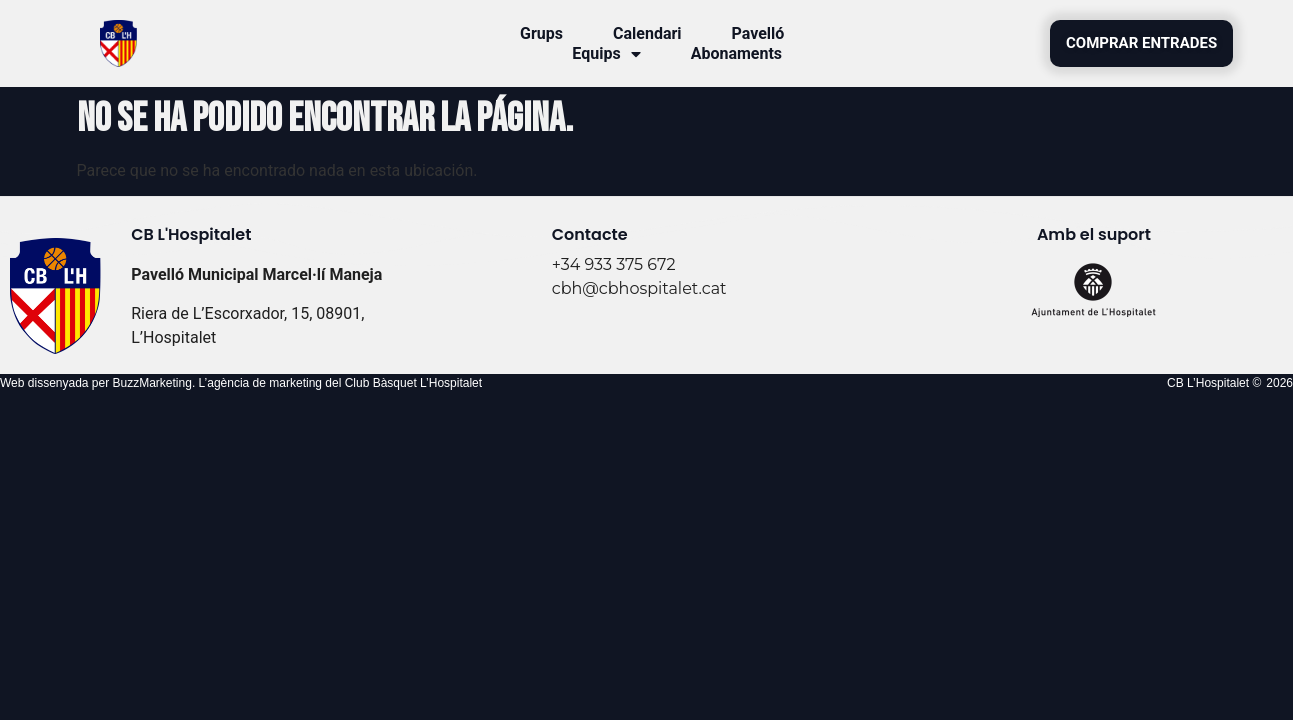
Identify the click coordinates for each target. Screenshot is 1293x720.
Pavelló (758, 33)
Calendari (647, 33)
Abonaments (736, 53)
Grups (541, 33)
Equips (606, 54)
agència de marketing (264, 383)
